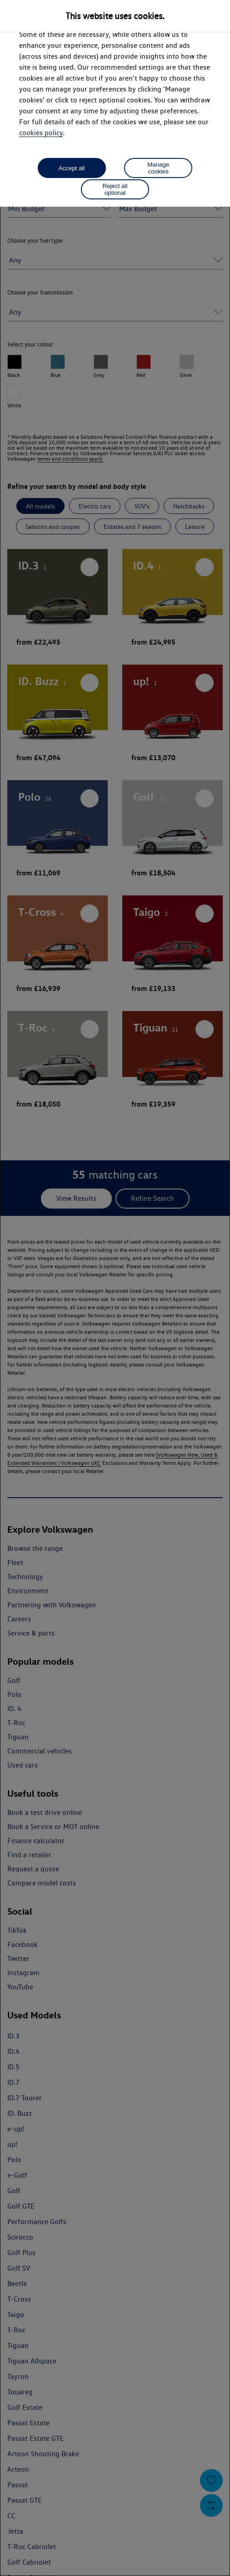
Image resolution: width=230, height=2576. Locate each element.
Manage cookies (158, 168)
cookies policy (41, 132)
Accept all (72, 168)
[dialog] (115, 1288)
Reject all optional (115, 189)
